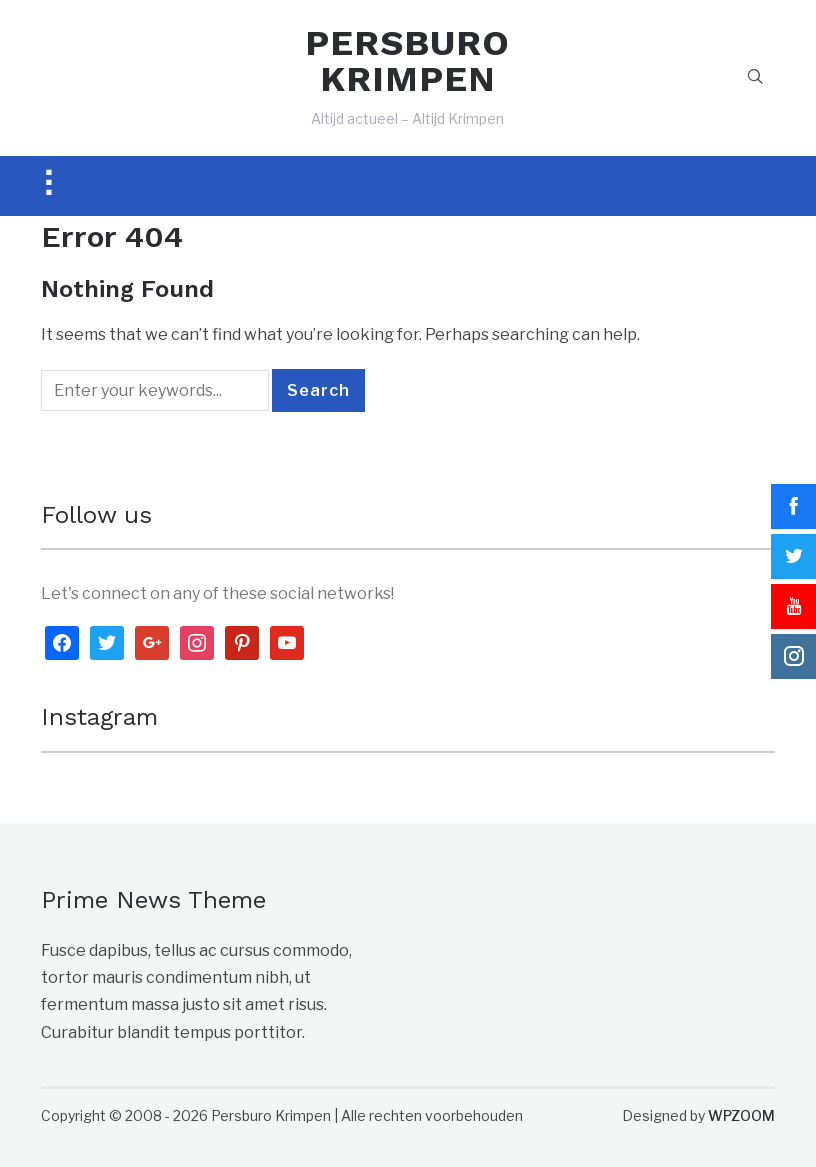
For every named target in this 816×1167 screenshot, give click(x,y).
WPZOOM (741, 1115)
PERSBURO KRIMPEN (407, 61)
